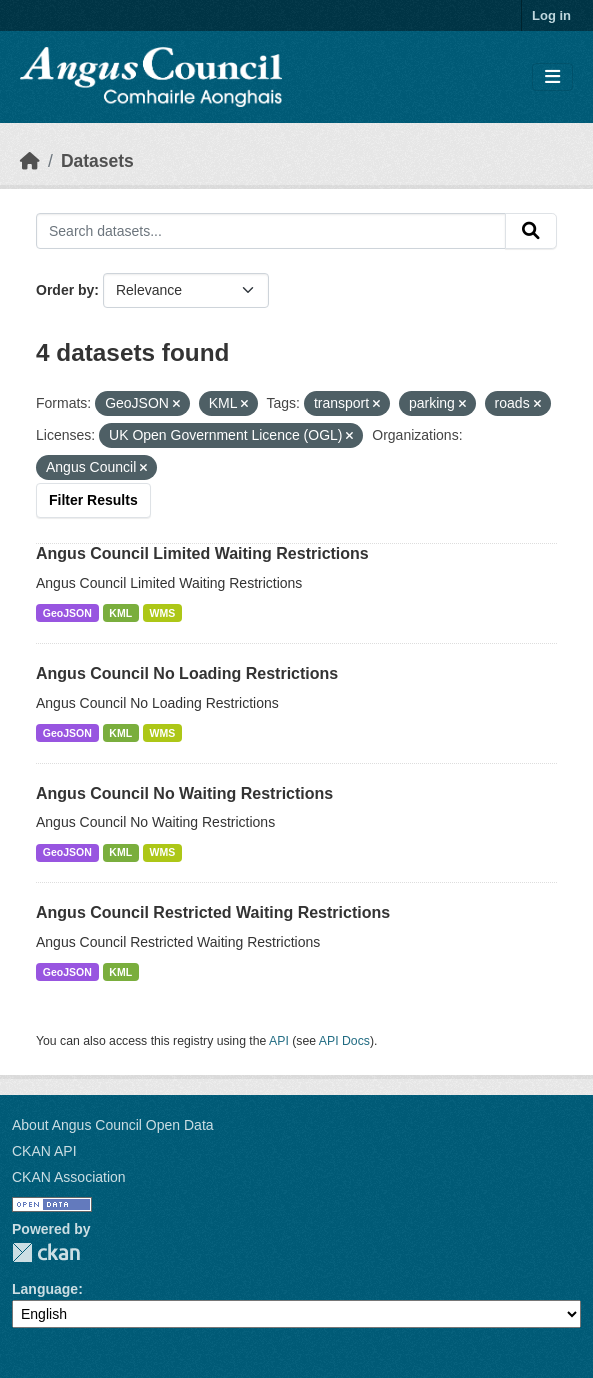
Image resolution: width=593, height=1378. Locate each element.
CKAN (46, 1252)
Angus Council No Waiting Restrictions (184, 793)
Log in (551, 15)
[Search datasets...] (271, 231)
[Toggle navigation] (552, 77)
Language (45, 1289)
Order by (65, 290)
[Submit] (531, 231)
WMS (163, 613)
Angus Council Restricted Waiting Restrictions (213, 912)
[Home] (30, 161)
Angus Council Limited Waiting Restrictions (202, 553)
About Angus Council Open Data (113, 1125)
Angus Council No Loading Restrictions (187, 673)
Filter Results (93, 500)
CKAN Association (69, 1177)
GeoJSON (67, 613)
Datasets (97, 161)
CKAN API (44, 1151)
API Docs (344, 1041)
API (279, 1041)
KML (120, 613)
